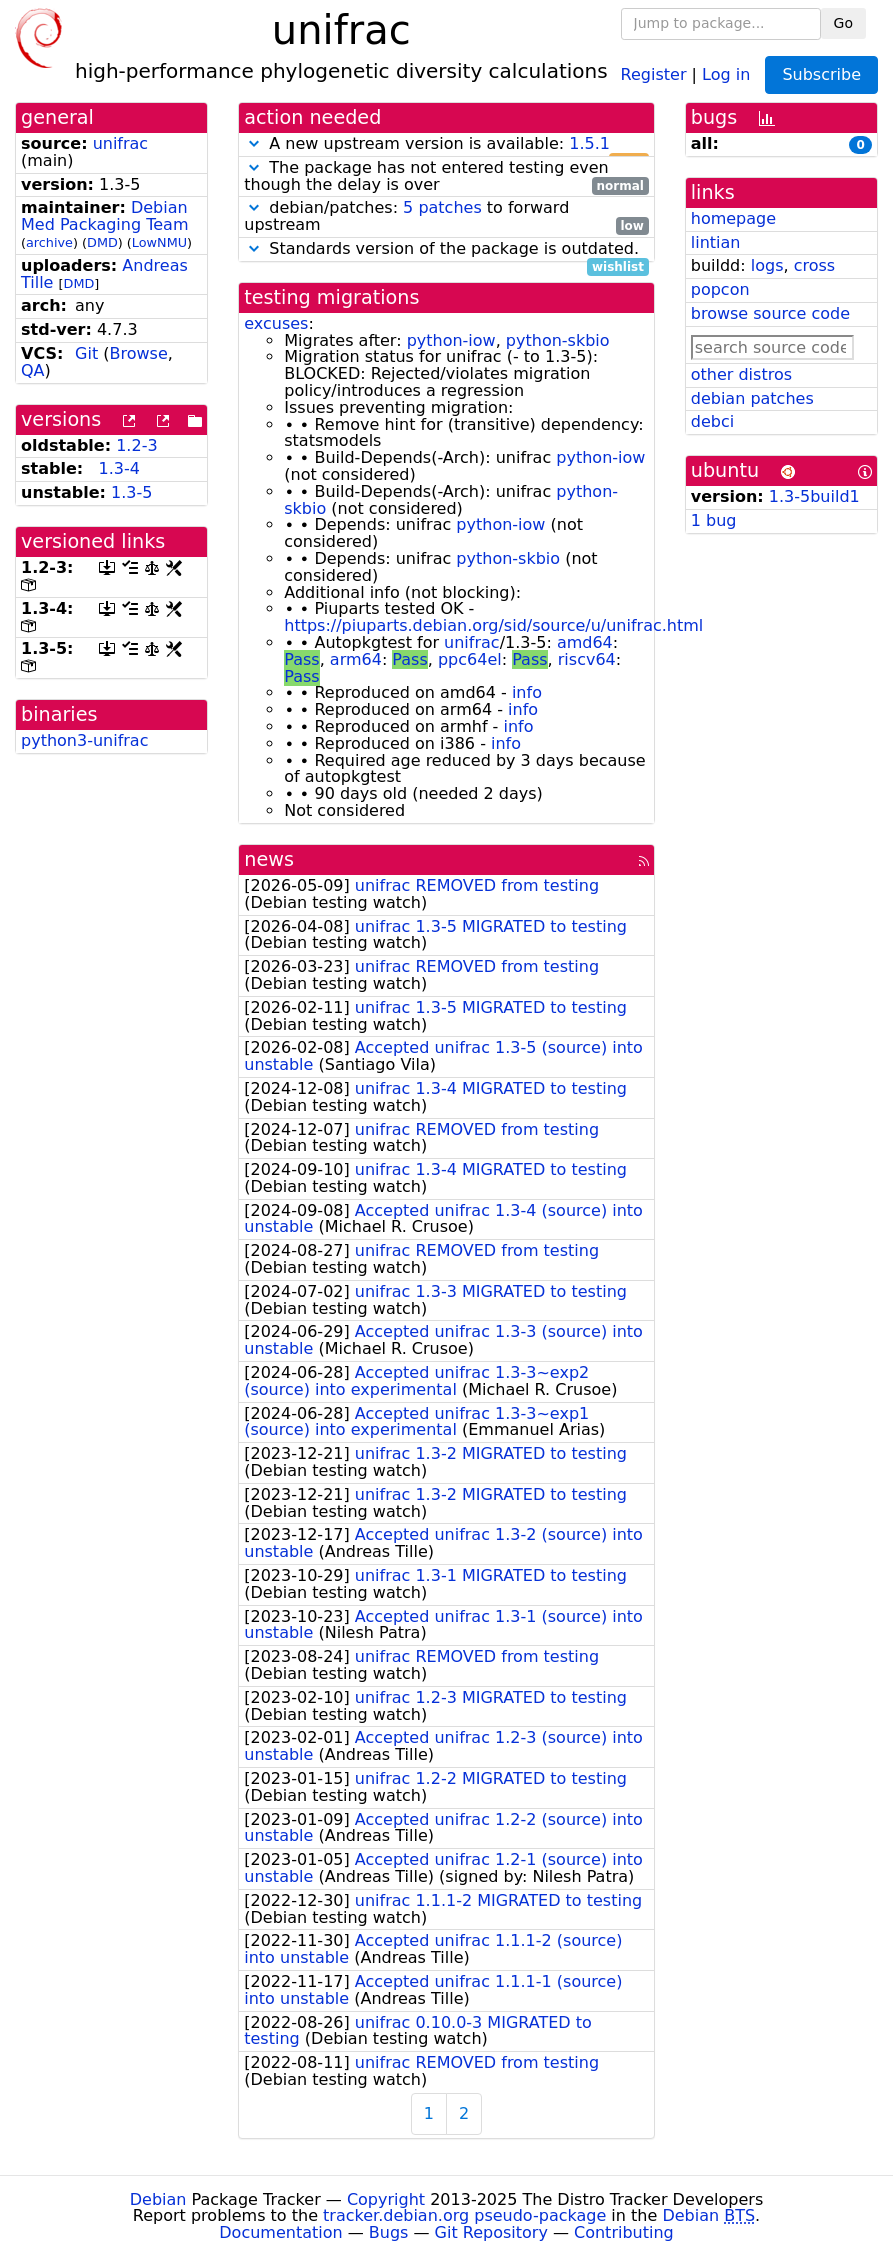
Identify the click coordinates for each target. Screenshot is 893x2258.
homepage (733, 218)
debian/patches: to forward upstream (446, 217)
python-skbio (558, 340)
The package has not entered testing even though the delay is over (446, 177)
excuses (276, 323)
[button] (254, 143)
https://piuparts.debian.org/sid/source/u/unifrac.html (493, 625)
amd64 (585, 642)
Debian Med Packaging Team (104, 216)
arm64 (356, 659)
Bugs (389, 2232)
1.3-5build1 (814, 496)
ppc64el (470, 659)
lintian (716, 242)
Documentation (280, 2232)
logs (767, 265)
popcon (720, 289)
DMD (102, 242)
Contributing (624, 2232)
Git (86, 353)
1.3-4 (119, 468)
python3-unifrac (84, 740)
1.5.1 (589, 143)
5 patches (442, 207)
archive (49, 242)
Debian (158, 2199)
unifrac (121, 143)
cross (814, 265)
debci (712, 421)
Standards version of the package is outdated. (446, 249)
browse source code (770, 313)
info (527, 692)
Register (654, 73)
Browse (138, 353)
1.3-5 (131, 492)
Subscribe (821, 74)
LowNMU (159, 242)
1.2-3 (136, 445)
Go (843, 23)
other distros (741, 374)
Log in (726, 73)
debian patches (752, 398)
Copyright (386, 2199)
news (269, 859)
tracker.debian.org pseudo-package (464, 2215)
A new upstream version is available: (446, 144)
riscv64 (587, 659)
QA (33, 370)
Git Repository (491, 2232)
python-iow (451, 340)
